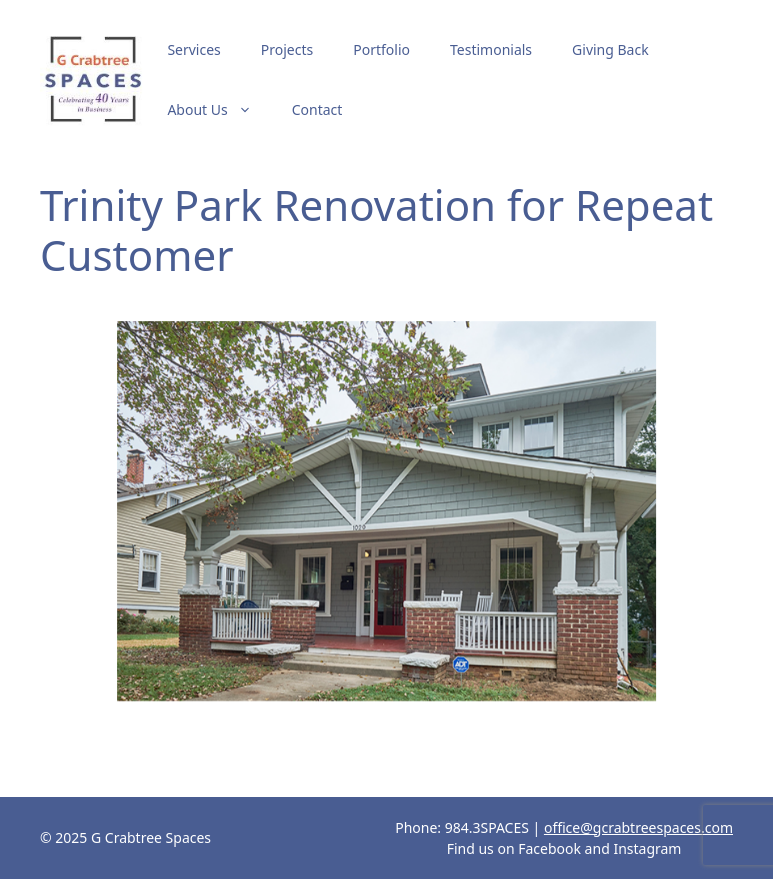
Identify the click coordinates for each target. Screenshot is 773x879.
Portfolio (381, 49)
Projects (287, 49)
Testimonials (491, 49)
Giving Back (610, 49)
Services (193, 49)
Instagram (647, 848)
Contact (317, 109)
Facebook (549, 848)
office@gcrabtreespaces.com (638, 827)
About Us (219, 110)
